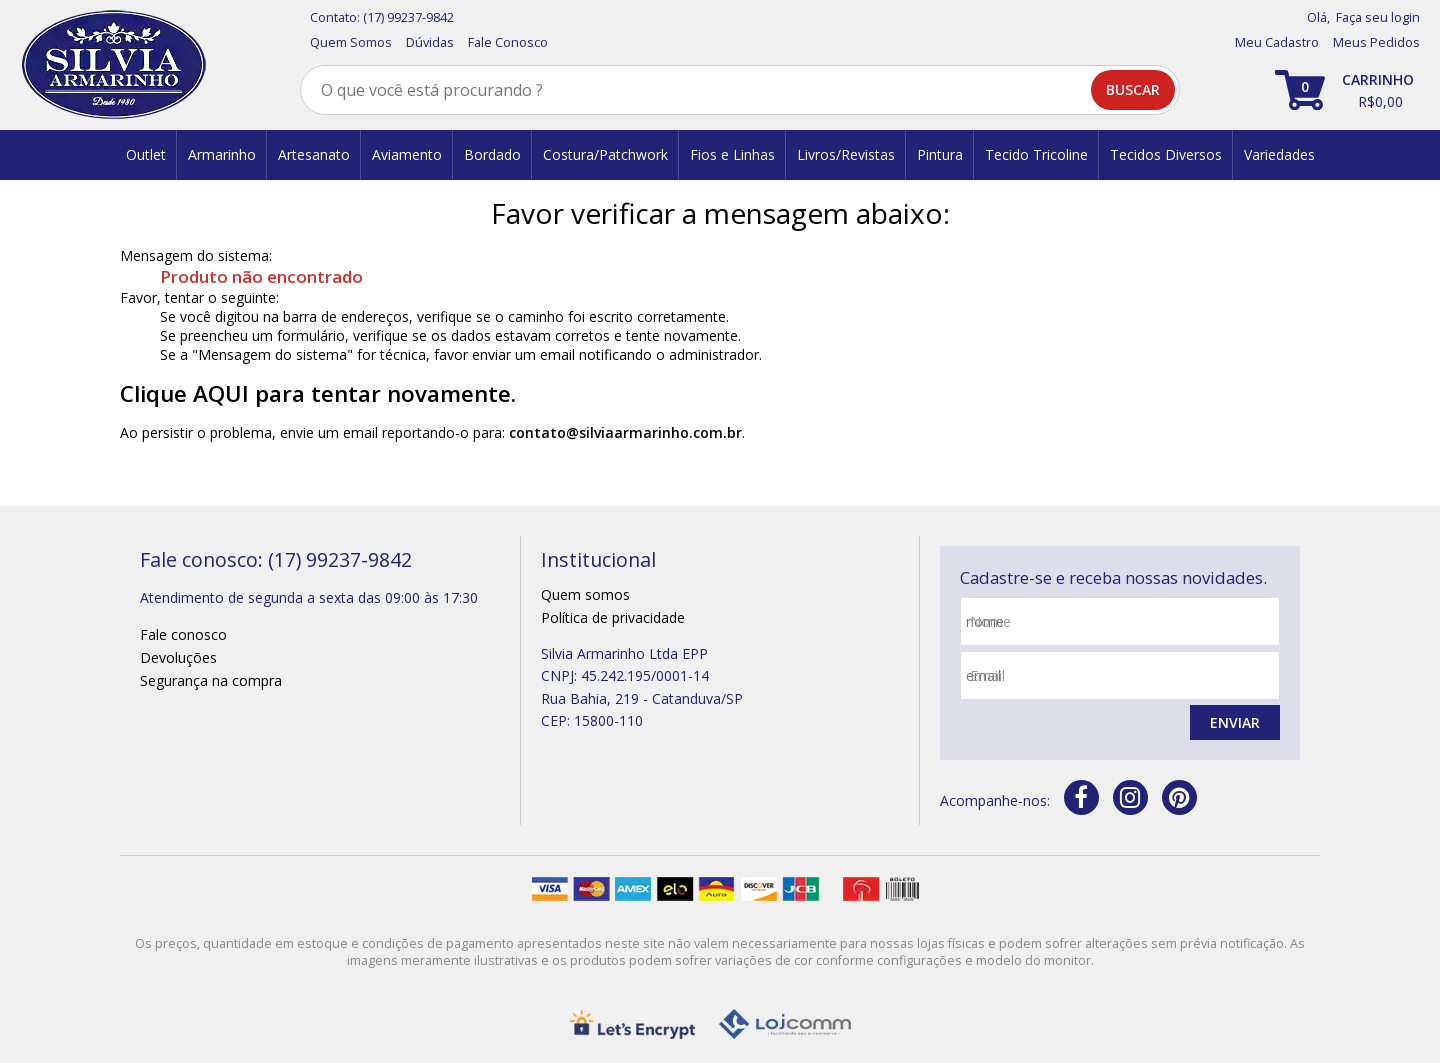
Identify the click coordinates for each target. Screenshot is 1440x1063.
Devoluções (178, 657)
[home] (113, 65)
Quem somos (585, 594)
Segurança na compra (211, 680)
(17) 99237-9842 (408, 17)
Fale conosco (183, 634)
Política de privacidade (613, 617)
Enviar (1235, 722)
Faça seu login (1378, 17)
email (987, 675)
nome (990, 621)
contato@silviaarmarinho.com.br (625, 432)
